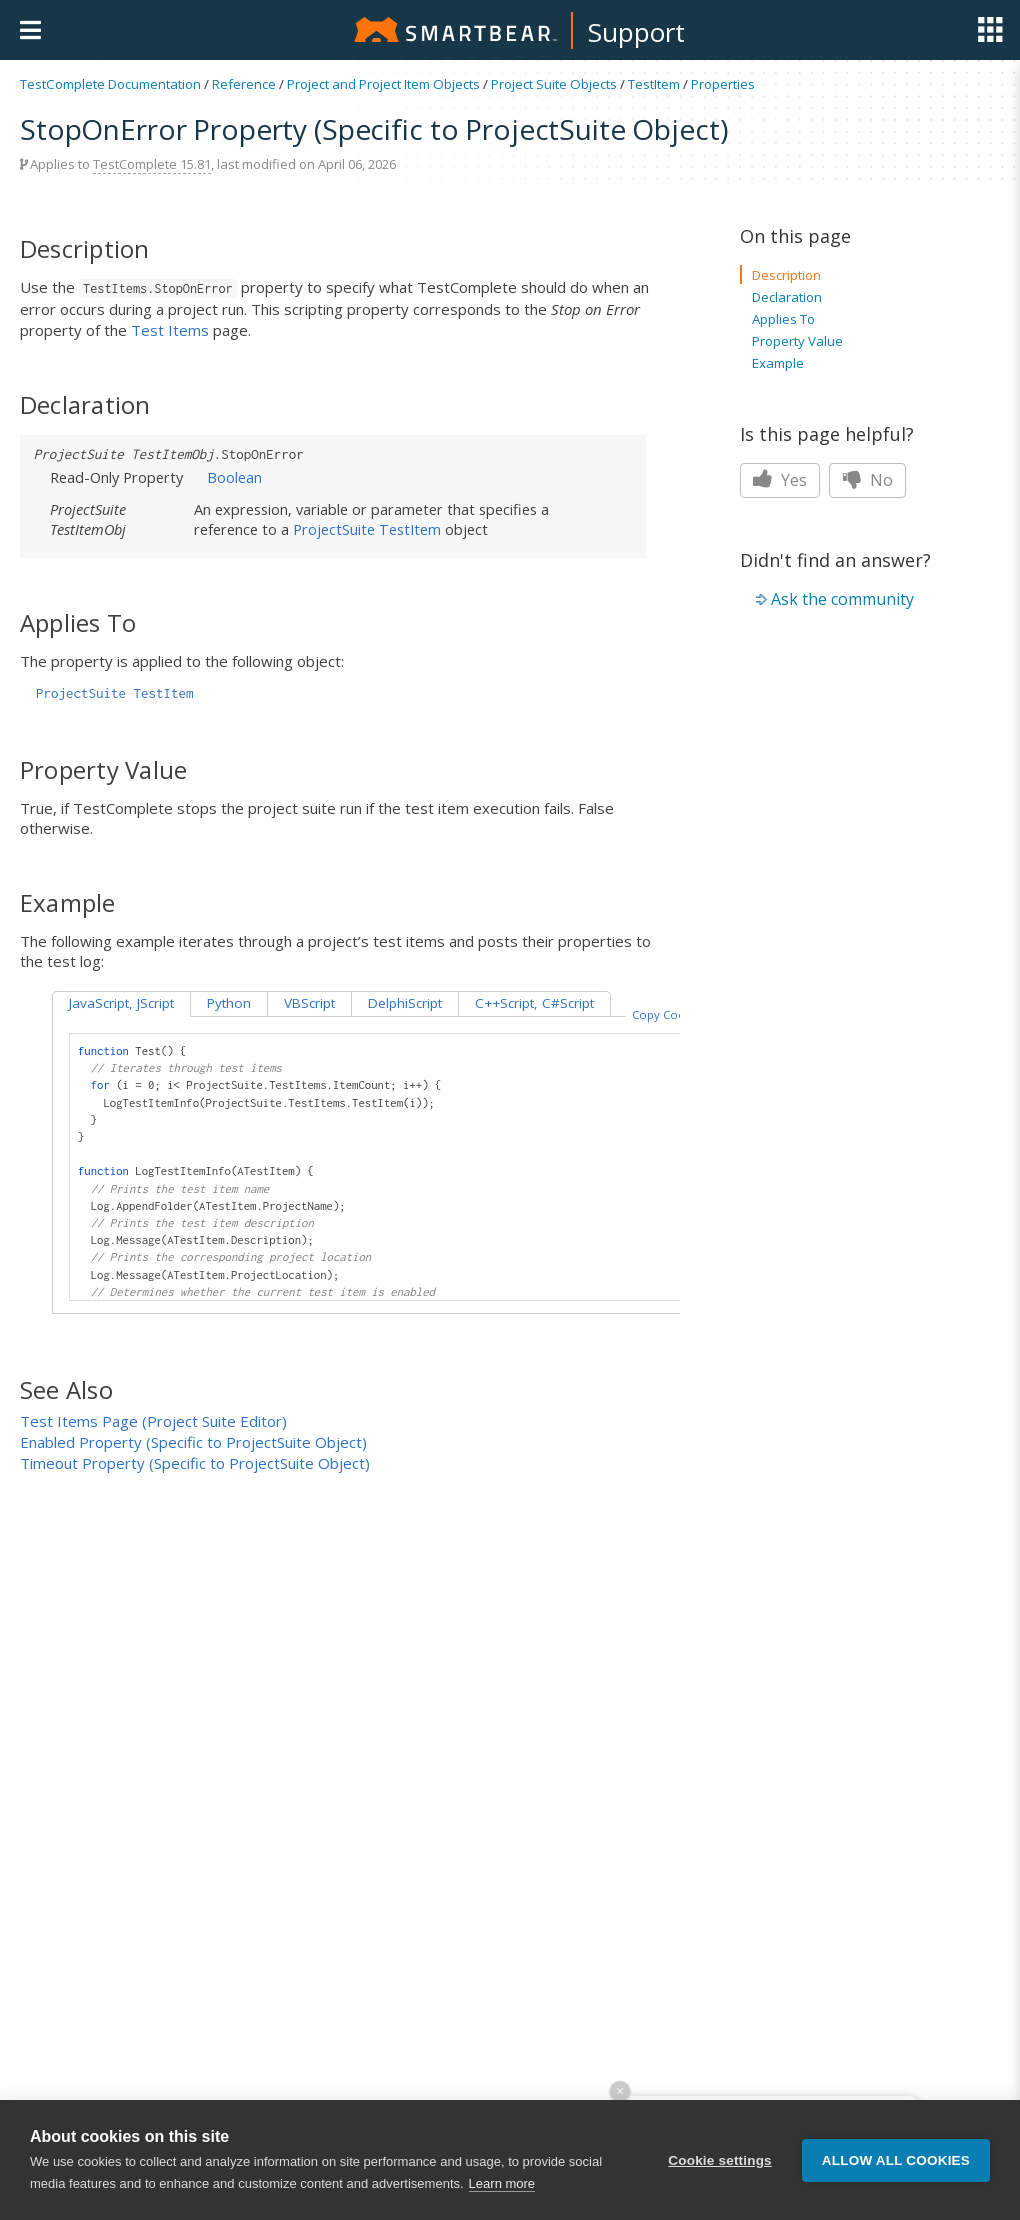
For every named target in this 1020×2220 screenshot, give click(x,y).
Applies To (783, 319)
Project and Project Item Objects (383, 84)
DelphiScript (405, 1003)
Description (786, 275)
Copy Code (662, 1014)
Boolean (234, 477)
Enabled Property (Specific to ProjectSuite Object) (193, 1442)
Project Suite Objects (554, 84)
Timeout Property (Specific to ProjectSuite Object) (195, 1463)
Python (229, 1003)
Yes (780, 480)
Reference (244, 84)
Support (636, 32)
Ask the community (842, 599)
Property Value (797, 341)
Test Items (170, 330)
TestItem (654, 84)
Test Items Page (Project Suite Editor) (153, 1421)
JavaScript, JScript (121, 1003)
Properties (723, 84)
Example (778, 363)
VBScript (309, 1003)
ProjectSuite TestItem (367, 529)
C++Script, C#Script (534, 1003)
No (867, 480)
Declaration (787, 297)
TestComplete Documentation (110, 84)
